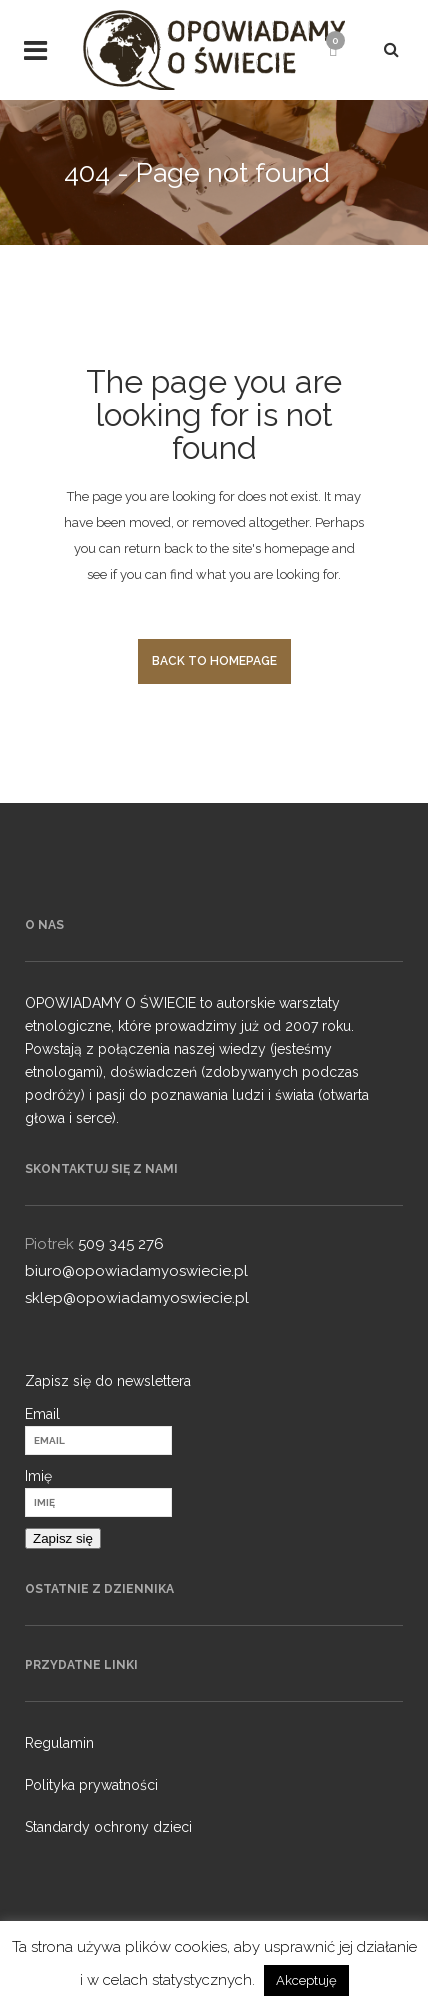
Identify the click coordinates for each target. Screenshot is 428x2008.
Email (42, 1414)
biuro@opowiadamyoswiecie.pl (136, 1271)
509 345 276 (121, 1244)
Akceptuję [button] (306, 1980)
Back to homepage (214, 661)
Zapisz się (63, 1538)
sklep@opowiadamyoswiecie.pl (137, 1298)
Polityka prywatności (91, 1785)
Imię (38, 1476)
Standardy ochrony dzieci (108, 1827)
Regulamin (59, 1743)
